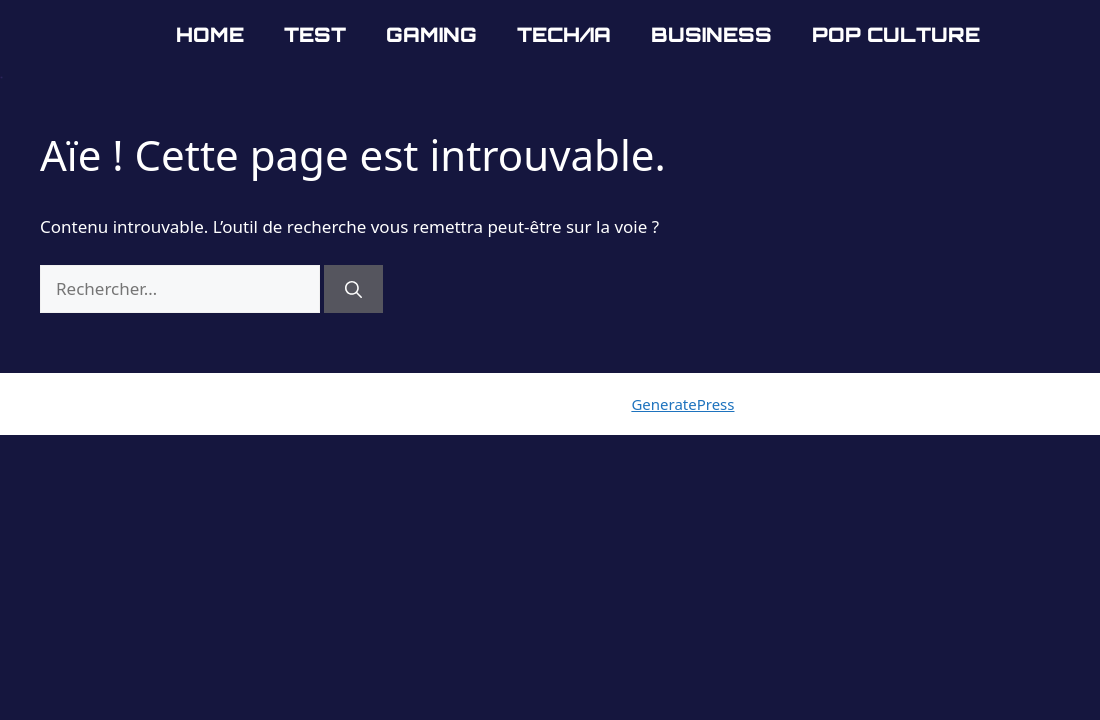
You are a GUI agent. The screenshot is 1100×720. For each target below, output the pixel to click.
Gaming (431, 34)
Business (711, 34)
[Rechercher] (353, 289)
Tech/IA (564, 34)
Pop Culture (896, 34)
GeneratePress (682, 404)
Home (210, 34)
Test (315, 34)
